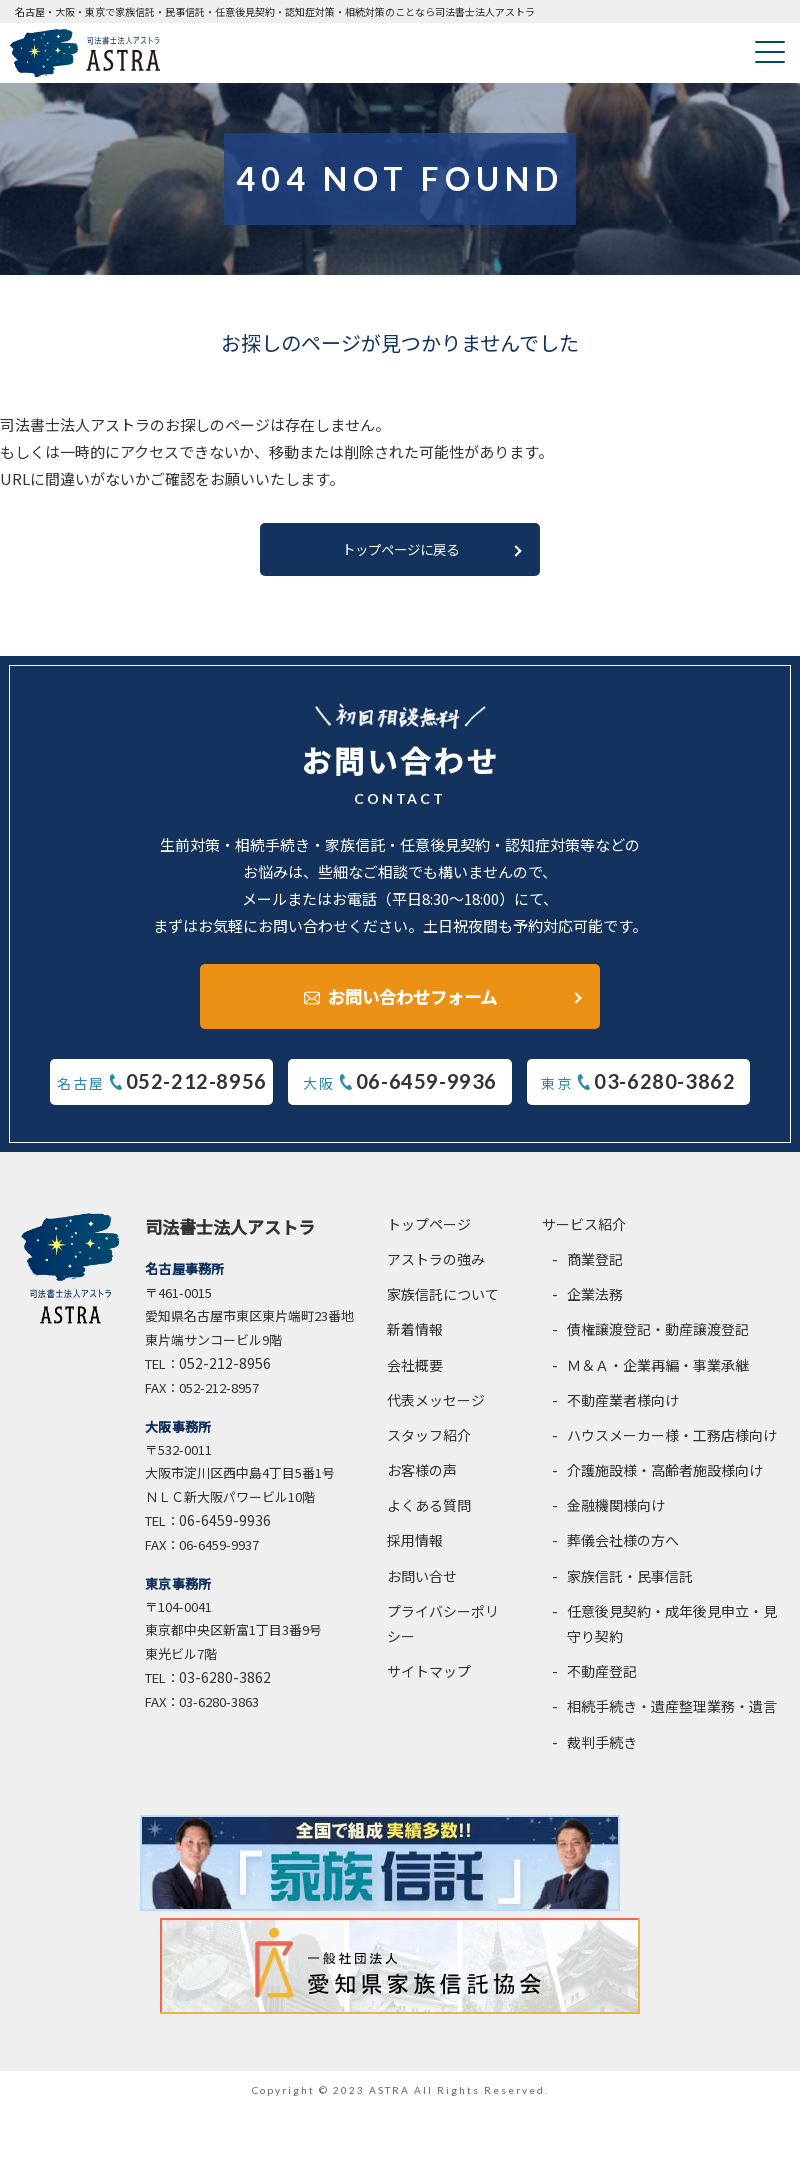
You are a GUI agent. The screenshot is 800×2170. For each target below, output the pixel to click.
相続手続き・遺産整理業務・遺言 (672, 1717)
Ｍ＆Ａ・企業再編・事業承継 (658, 1375)
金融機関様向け (616, 1516)
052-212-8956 (225, 1373)
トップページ (429, 1234)
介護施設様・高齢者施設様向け (665, 1481)
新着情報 (415, 1340)
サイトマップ (429, 1682)
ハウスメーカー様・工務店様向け (672, 1445)
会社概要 (415, 1375)
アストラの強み (436, 1269)
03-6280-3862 (225, 1688)
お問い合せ (422, 1586)
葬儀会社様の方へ (623, 1551)
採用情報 (415, 1551)
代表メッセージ (436, 1410)
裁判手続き (602, 1752)
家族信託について (443, 1305)
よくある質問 (429, 1516)
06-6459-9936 (225, 1531)
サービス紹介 (584, 1234)
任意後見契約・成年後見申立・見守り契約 (672, 1633)
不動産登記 (602, 1682)
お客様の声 (422, 1481)
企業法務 (595, 1305)
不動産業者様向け (623, 1410)
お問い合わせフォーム (412, 998)
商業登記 (595, 1269)
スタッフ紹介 (429, 1445)
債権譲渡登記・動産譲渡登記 (658, 1340)
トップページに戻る (400, 555)
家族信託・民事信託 (630, 1586)
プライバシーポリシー (443, 1633)
